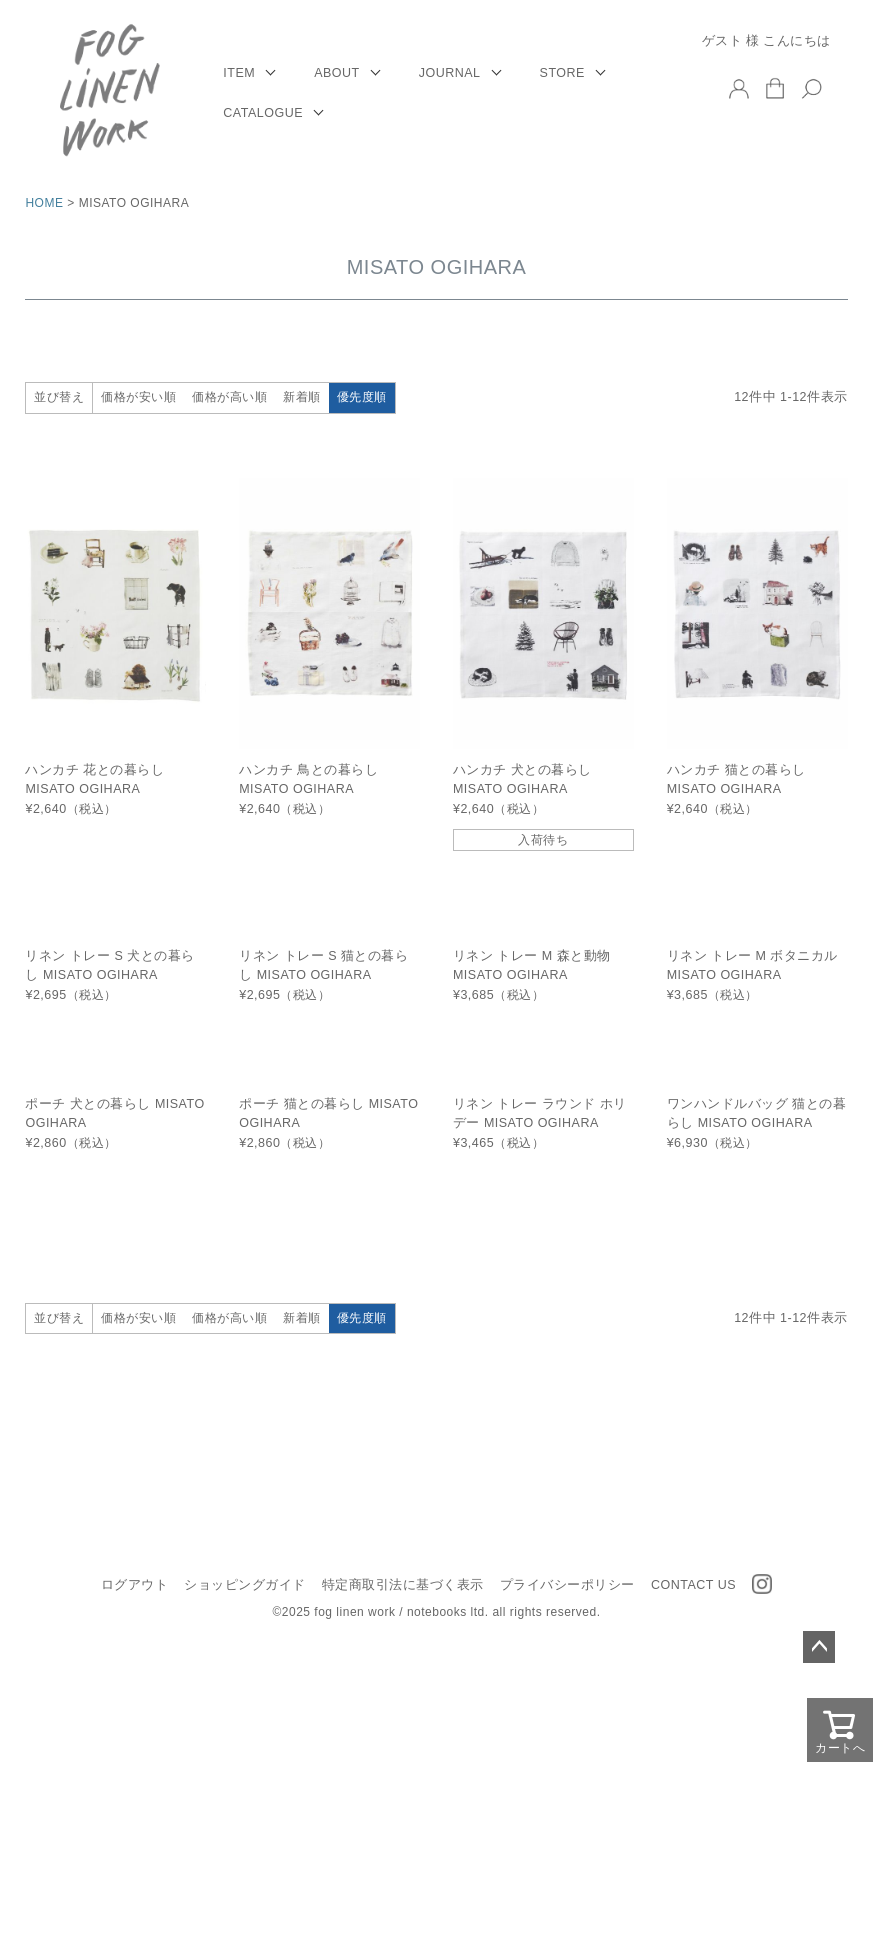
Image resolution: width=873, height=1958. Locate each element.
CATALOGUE (263, 113)
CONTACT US (693, 1585)
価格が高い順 (229, 397)
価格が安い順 (138, 397)
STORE (562, 73)
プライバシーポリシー (567, 1585)
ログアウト (135, 1585)
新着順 (302, 397)
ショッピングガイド (245, 1585)
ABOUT (337, 73)
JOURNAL (450, 73)
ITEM (239, 73)
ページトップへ (819, 1647)
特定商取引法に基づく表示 (403, 1585)
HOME (44, 203)
